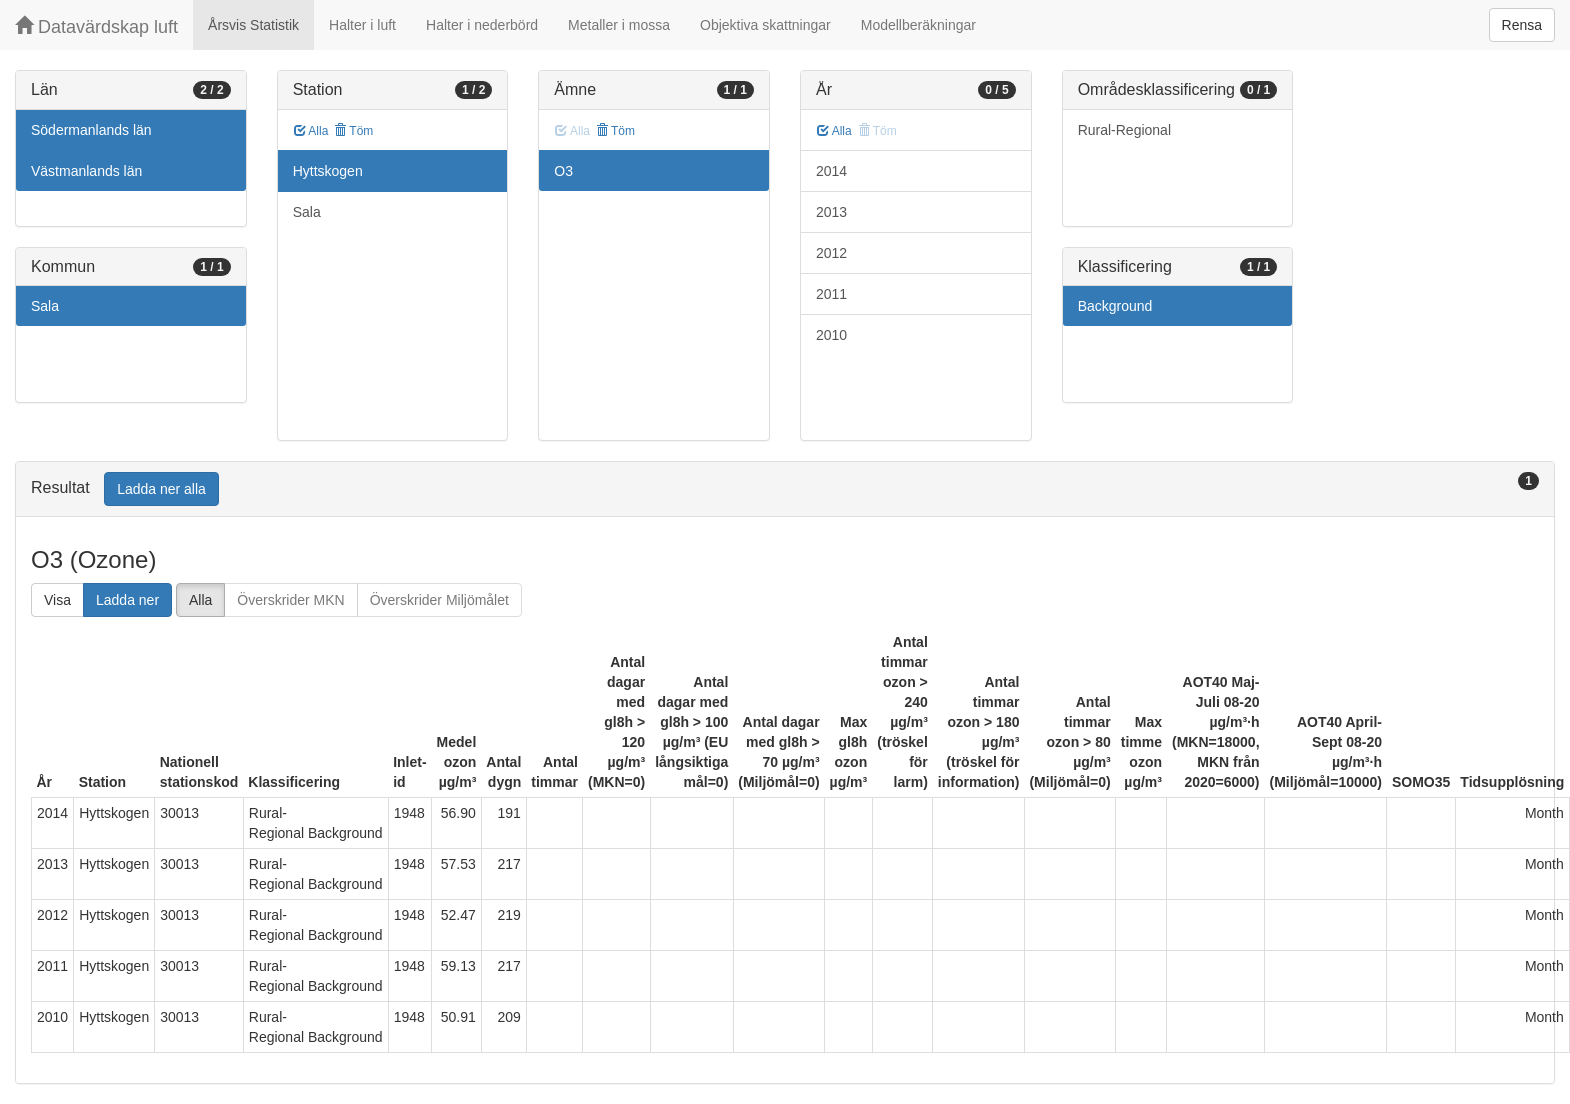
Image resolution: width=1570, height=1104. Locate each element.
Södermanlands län (91, 130)
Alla (311, 131)
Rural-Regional (1124, 130)
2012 (831, 253)
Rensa (1522, 25)
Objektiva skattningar (765, 25)
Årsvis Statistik (253, 25)
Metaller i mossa (619, 25)
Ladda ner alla (161, 489)
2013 (831, 212)
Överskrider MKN (290, 600)
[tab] (785, 489)
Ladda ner (127, 600)
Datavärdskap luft (96, 26)
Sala (45, 306)
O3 (563, 171)
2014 (831, 171)
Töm (353, 131)
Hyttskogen (328, 171)
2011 (831, 294)
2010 (831, 335)
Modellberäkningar (918, 25)
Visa (57, 600)
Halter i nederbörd (482, 25)
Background (1115, 306)
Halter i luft (362, 25)
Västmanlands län (86, 171)
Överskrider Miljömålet (439, 600)
